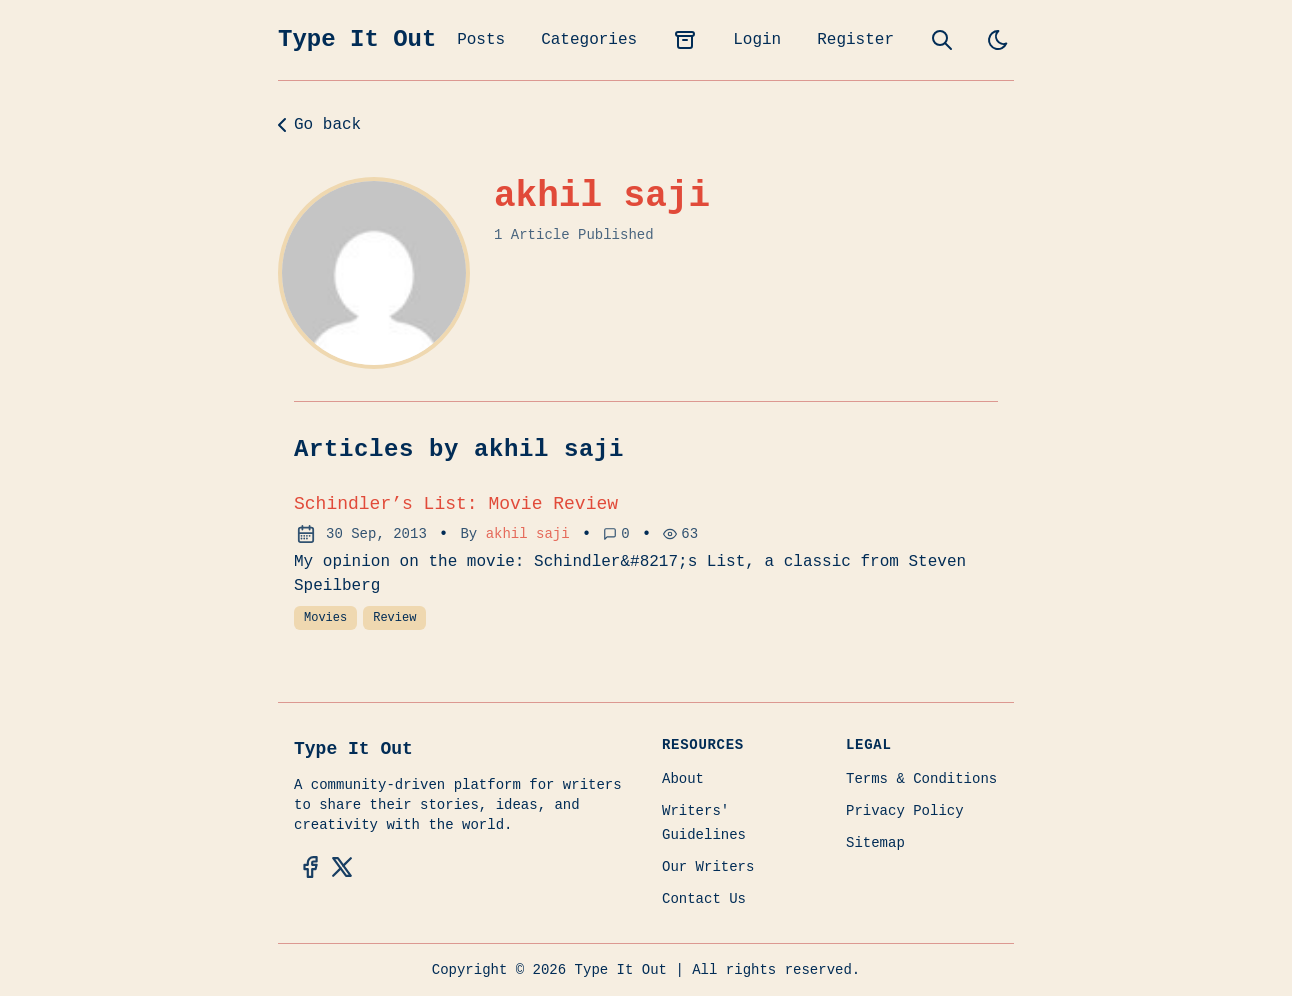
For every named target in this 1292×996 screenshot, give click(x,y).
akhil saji (528, 534)
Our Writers (708, 867)
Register (855, 40)
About (683, 779)
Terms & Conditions (921, 779)
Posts (481, 40)
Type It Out (357, 39)
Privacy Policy (905, 811)
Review (394, 618)
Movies (325, 618)
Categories (589, 40)
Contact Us (704, 899)
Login (757, 40)
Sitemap (875, 843)
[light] (998, 40)
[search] (942, 40)
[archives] (685, 40)
